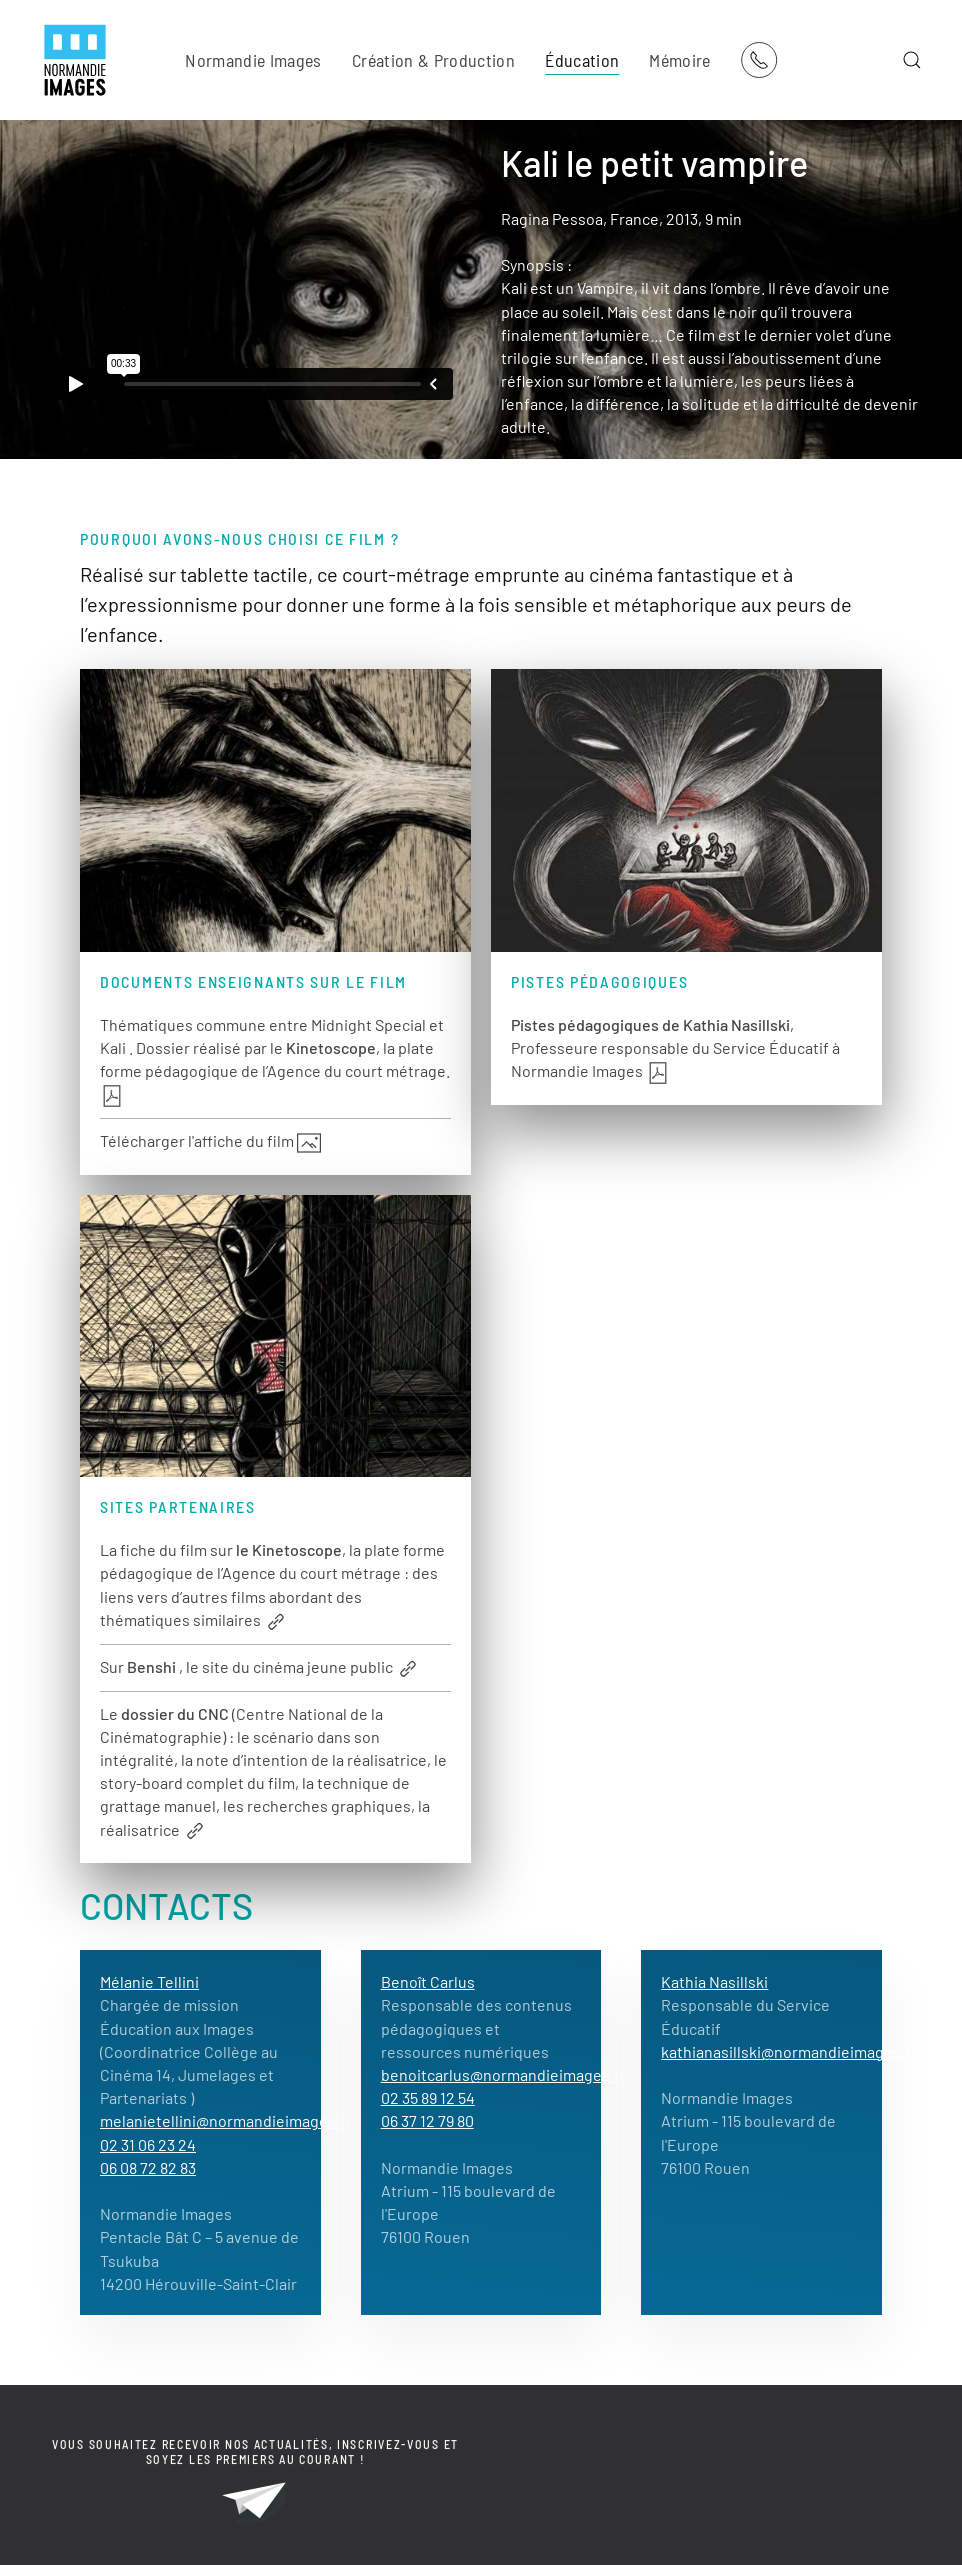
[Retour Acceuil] (75, 60)
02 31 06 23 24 (148, 2144)
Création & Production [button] (433, 60)
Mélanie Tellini (149, 1981)
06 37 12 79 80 (427, 2120)
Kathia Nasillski (714, 1981)
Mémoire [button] (679, 60)
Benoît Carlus (428, 1981)
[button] (912, 60)
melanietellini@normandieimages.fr (226, 2120)
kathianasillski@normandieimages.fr (789, 2051)
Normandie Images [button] (253, 60)
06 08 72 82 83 (148, 2167)
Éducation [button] (582, 60)
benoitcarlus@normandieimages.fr (503, 2074)
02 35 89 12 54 (428, 2097)
